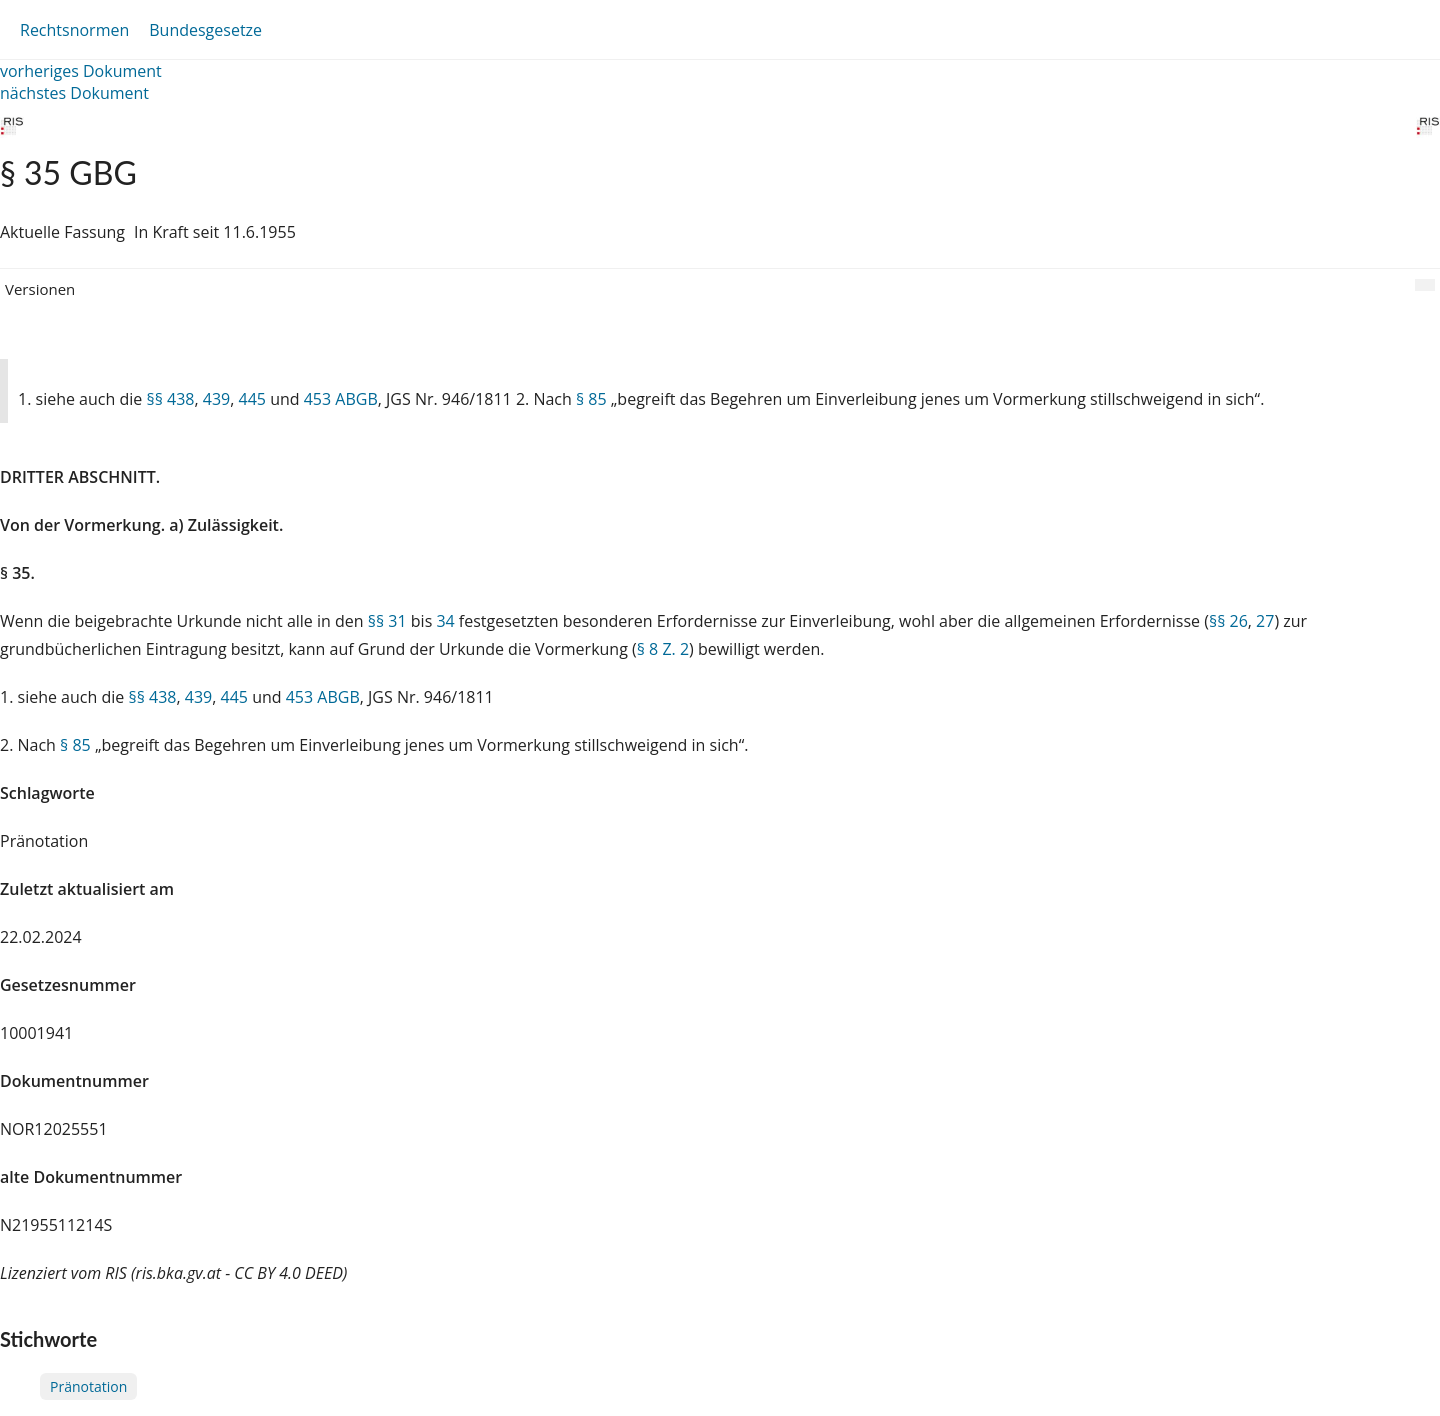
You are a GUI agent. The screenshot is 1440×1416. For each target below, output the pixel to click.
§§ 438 (170, 399)
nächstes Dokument (74, 93)
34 (445, 621)
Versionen (40, 289)
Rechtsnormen (74, 30)
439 (216, 399)
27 (1265, 621)
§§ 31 (387, 621)
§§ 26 (1228, 621)
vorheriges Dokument (81, 71)
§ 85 (591, 399)
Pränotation (88, 1386)
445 (252, 399)
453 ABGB (341, 399)
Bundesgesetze (205, 30)
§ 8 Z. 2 (663, 649)
